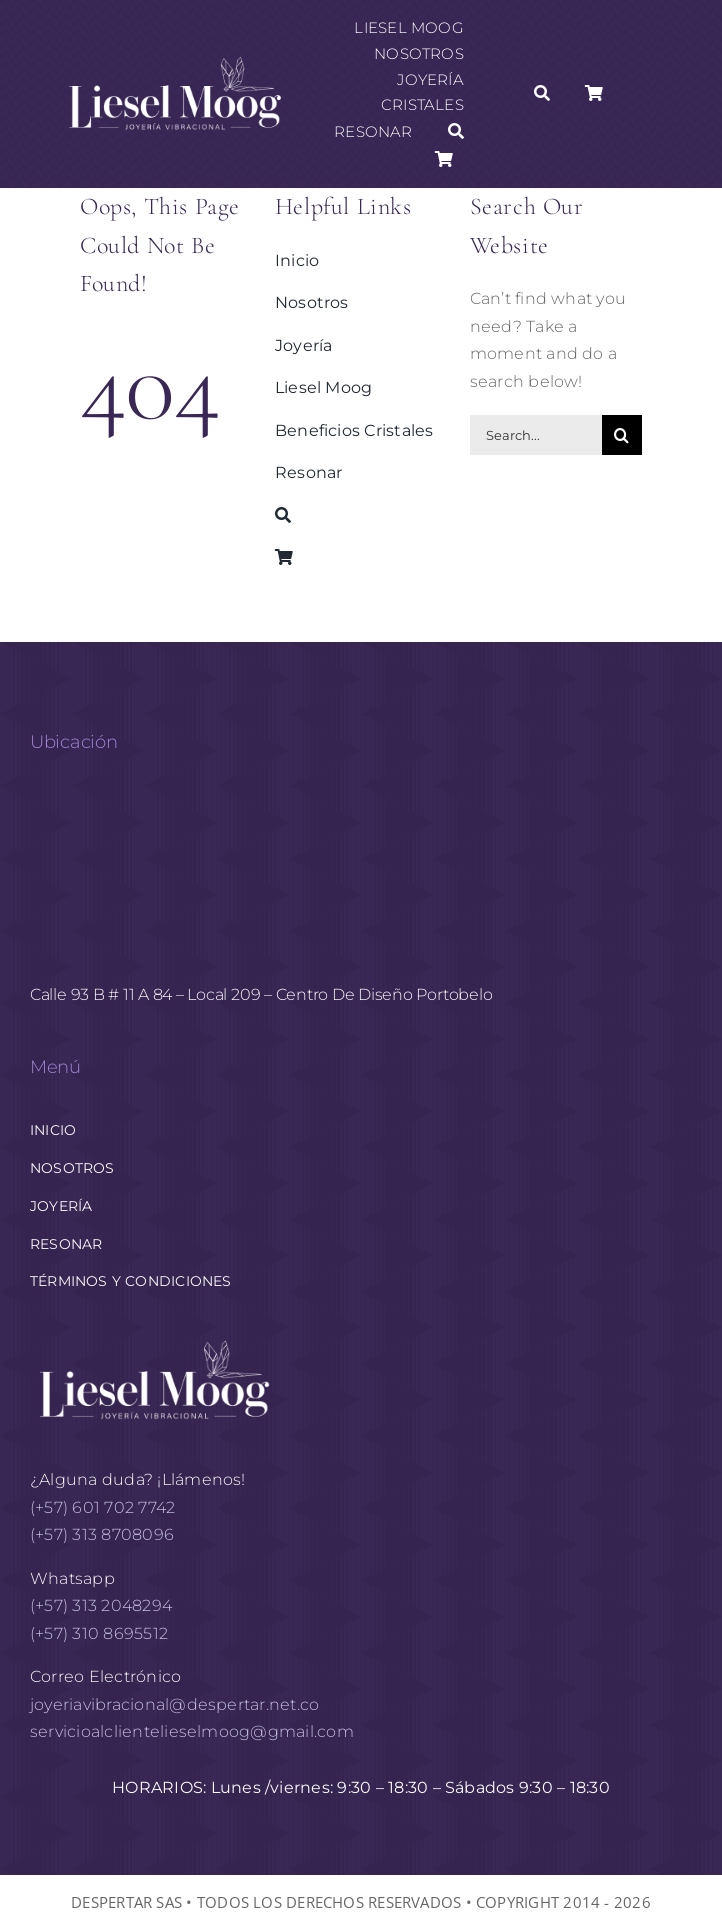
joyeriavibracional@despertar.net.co (174, 1704)
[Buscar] (456, 132)
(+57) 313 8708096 (104, 1534)
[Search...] (536, 435)
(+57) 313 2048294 (101, 1605)
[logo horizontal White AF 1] (155, 1338)
